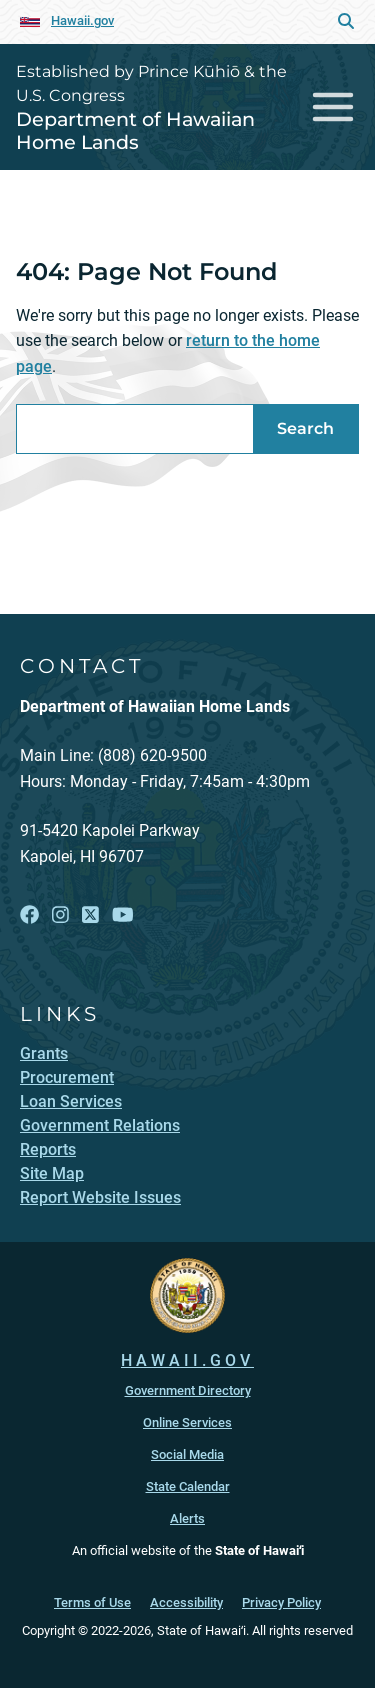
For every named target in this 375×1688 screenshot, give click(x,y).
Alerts (187, 1518)
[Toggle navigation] (333, 106)
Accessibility (186, 1602)
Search (305, 428)
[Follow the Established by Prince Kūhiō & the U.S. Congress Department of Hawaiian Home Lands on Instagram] (60, 915)
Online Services (187, 1422)
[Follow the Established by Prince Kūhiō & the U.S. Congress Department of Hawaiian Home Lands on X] (90, 915)
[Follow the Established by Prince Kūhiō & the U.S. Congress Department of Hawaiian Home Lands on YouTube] (123, 915)
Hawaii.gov (82, 20)
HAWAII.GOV (187, 1360)
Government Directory (188, 1390)
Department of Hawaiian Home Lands (135, 130)
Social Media (187, 1454)
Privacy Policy (281, 1602)
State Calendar (188, 1486)
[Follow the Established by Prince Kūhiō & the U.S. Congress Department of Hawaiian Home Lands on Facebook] (29, 915)
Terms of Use (92, 1602)
